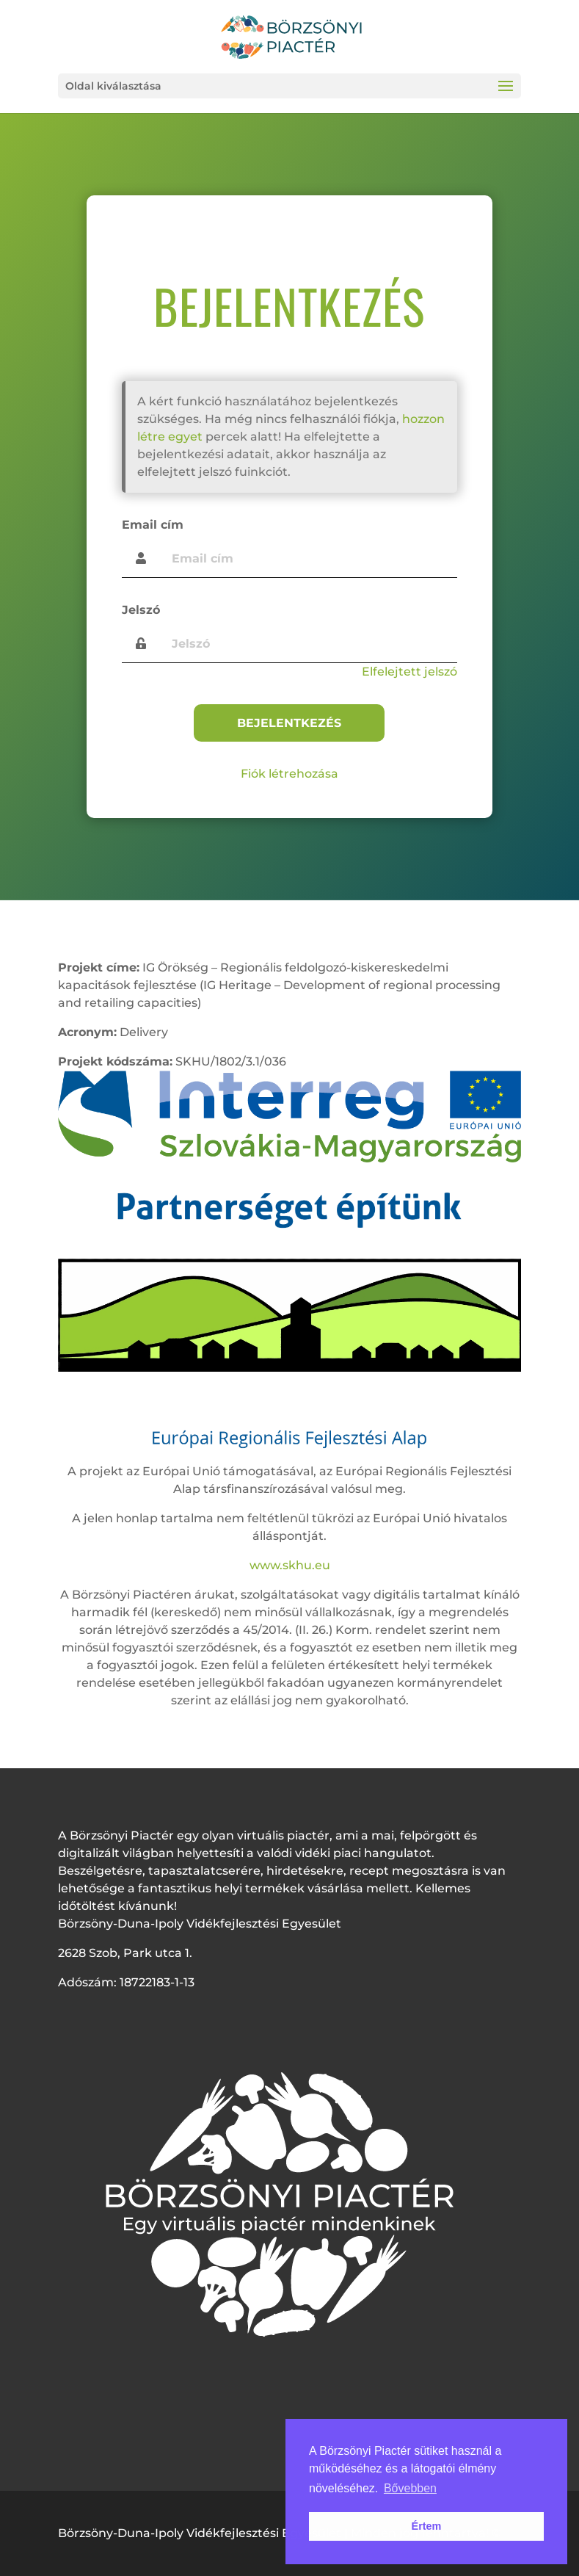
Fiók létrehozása (289, 774)
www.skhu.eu (290, 1565)
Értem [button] (427, 2526)
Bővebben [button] (410, 2488)
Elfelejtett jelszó (409, 672)
